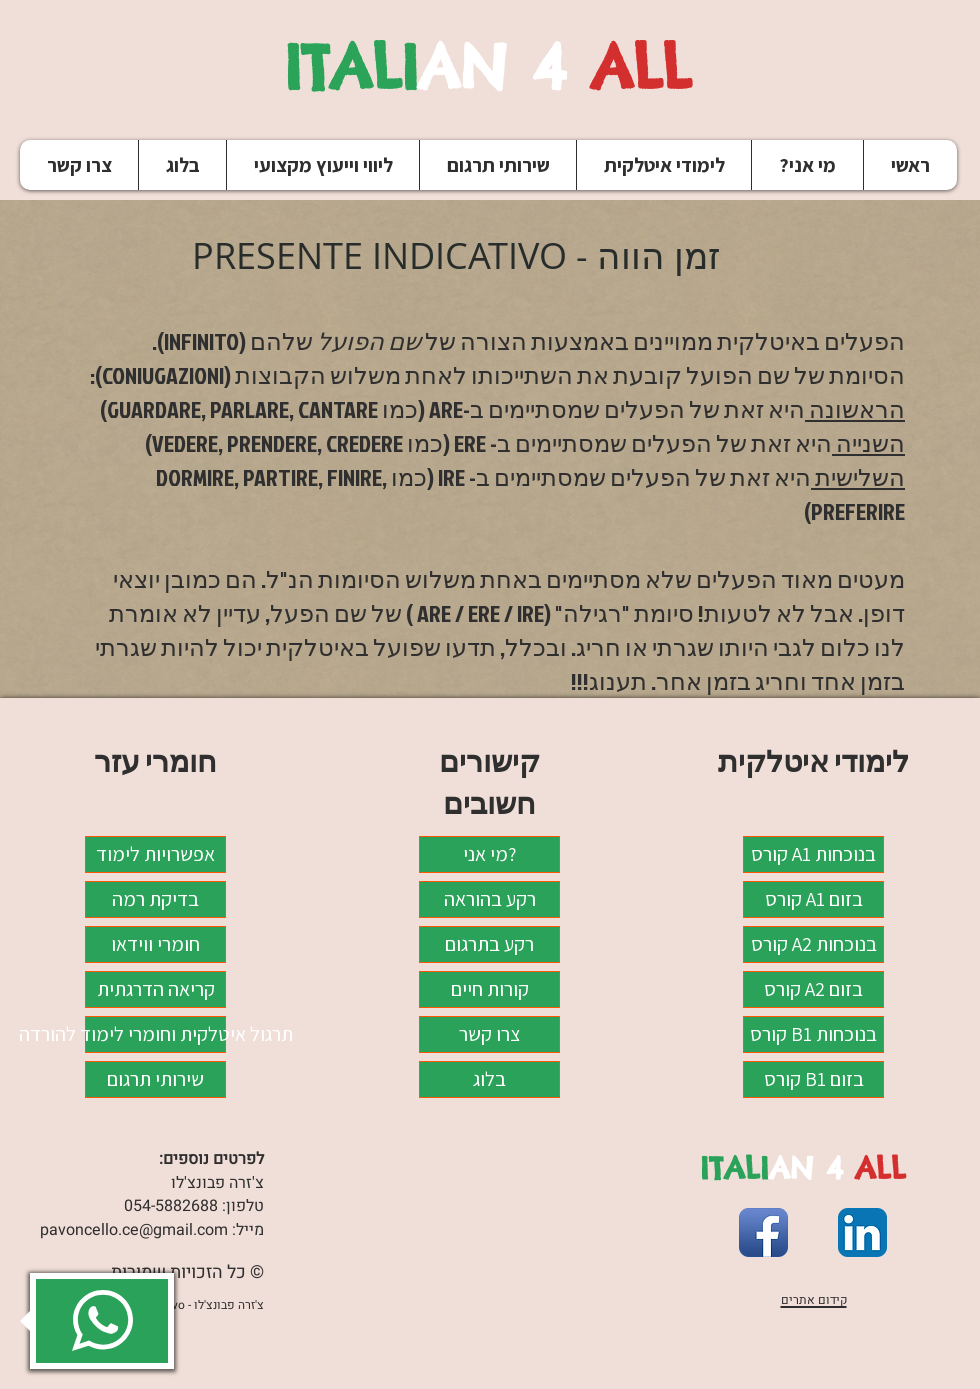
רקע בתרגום (489, 944)
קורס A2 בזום (813, 989)
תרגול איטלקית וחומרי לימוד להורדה (155, 1034)
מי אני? (489, 854)
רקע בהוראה (490, 899)
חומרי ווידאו (155, 944)
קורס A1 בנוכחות (813, 854)
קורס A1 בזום (814, 899)
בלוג (489, 1079)
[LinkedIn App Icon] (862, 1232)
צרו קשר (489, 1034)
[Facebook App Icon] (763, 1232)
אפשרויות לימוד (155, 854)
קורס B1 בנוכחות (813, 1034)
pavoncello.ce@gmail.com (134, 1230)
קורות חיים (490, 989)
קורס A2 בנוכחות (814, 944)
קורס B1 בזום (814, 1079)
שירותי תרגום (155, 1079)
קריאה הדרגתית (156, 989)
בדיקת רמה (155, 899)
